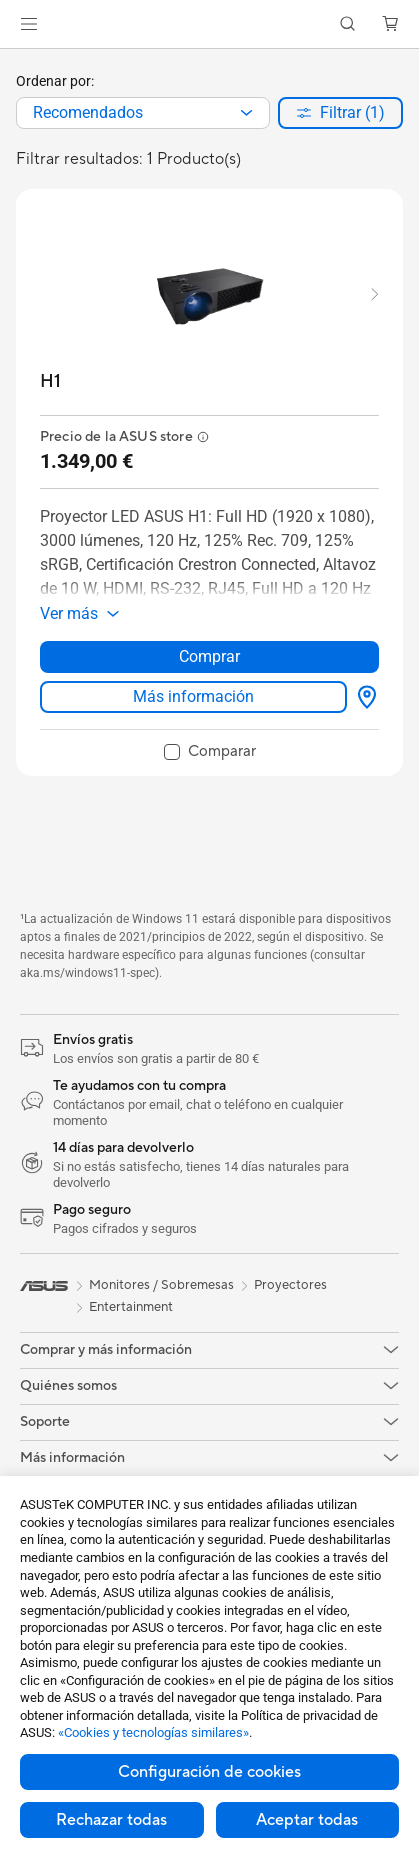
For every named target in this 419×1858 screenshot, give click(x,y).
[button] (29, 24)
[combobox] (143, 113)
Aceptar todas (307, 1820)
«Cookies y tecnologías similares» (153, 1732)
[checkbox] (210, 753)
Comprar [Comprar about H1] (209, 656)
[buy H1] (50, 381)
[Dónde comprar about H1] (363, 697)
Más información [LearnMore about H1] (193, 696)
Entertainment (131, 1307)
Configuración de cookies (209, 1772)
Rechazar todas (111, 1820)
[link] (209, 24)
